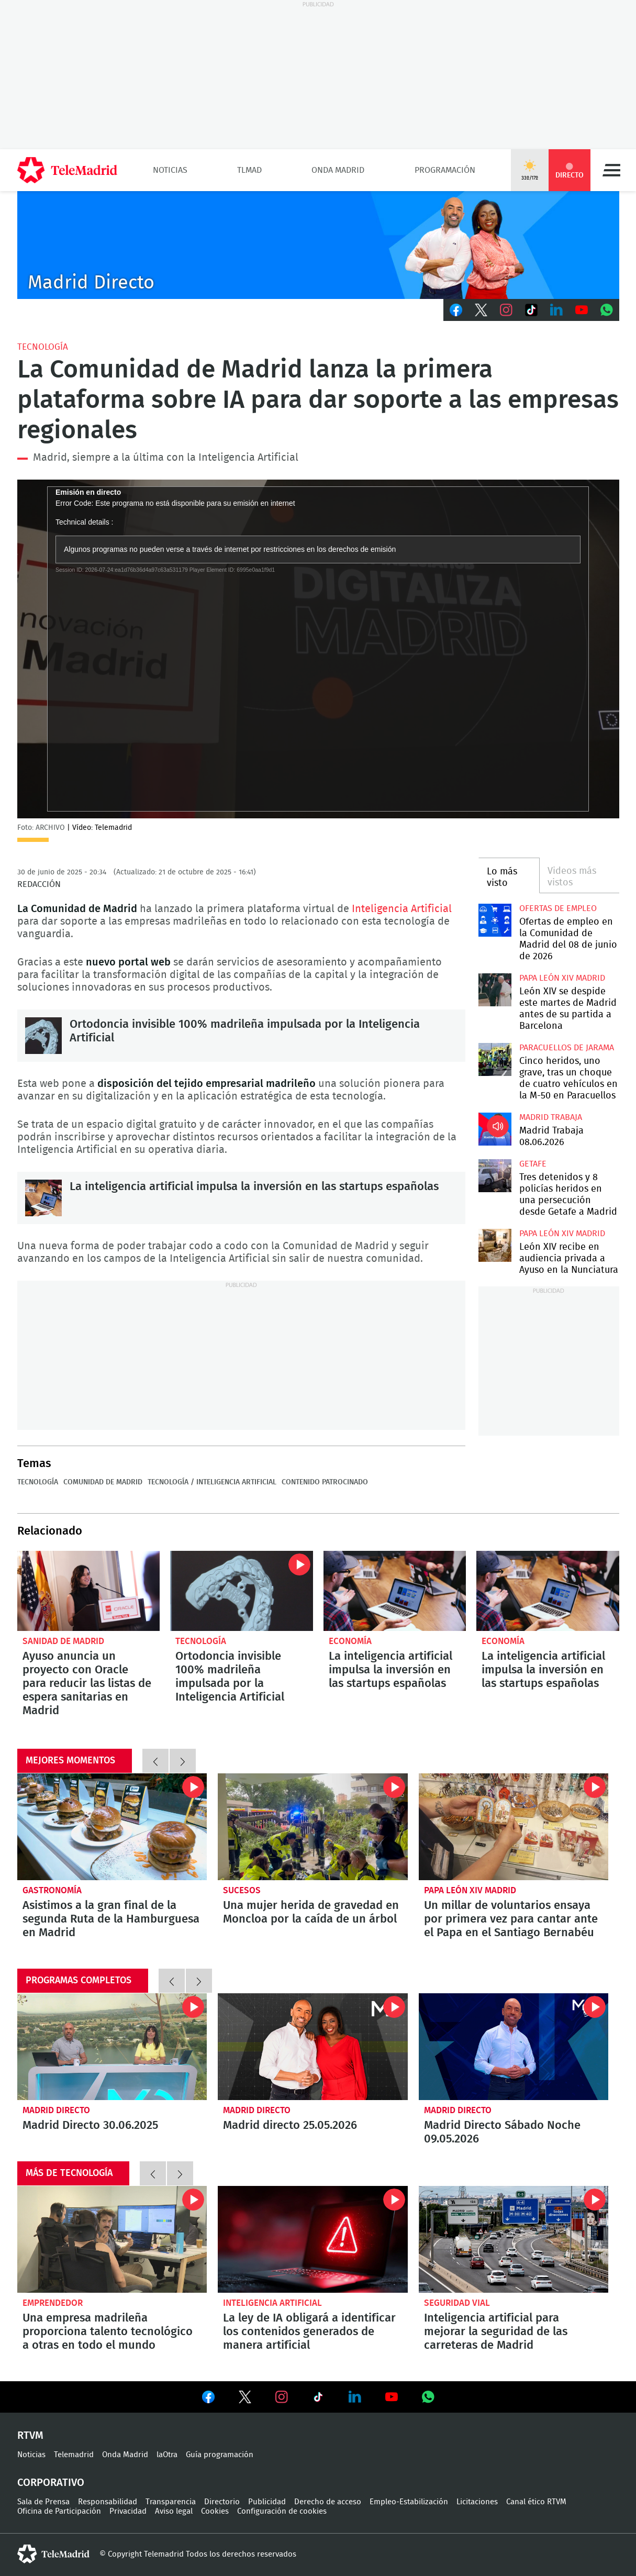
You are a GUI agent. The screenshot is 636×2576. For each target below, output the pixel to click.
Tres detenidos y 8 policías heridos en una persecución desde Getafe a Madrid (494, 1175)
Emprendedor (53, 2303)
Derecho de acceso (327, 2502)
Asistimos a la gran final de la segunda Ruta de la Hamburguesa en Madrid (112, 1826)
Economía (350, 1641)
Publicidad (267, 2502)
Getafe (532, 1164)
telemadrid (53, 2554)
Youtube (581, 310)
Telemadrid (74, 2455)
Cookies (215, 2511)
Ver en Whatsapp (428, 2396)
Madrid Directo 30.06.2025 (112, 2046)
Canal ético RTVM (536, 2502)
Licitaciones (477, 2502)
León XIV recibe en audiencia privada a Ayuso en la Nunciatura (494, 1245)
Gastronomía (52, 1890)
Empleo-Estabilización (409, 2502)
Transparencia (171, 2502)
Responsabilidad (107, 2502)
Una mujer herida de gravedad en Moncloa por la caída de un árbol (313, 1826)
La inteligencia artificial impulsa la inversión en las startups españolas (43, 1198)
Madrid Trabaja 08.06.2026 (494, 1129)
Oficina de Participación (59, 2511)
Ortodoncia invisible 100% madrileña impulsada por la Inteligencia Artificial (43, 1035)
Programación (445, 170)
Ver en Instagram (281, 2396)
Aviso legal (174, 2511)
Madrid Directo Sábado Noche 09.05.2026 (514, 2046)
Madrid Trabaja (550, 1117)
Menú (611, 170)
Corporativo (50, 2483)
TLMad (249, 170)
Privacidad (128, 2511)
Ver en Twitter (245, 2399)
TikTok (531, 310)
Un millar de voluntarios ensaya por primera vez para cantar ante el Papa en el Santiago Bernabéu (514, 1826)
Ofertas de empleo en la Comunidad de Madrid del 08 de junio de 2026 (494, 920)
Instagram (506, 310)
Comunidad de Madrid (102, 1482)
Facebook (455, 310)
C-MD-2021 (318, 245)
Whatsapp (606, 310)
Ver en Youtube (391, 2396)
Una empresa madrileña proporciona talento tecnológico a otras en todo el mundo (112, 2239)
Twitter (481, 310)
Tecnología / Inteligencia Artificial (212, 1482)
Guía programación (219, 2455)
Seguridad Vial (457, 2303)
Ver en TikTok (318, 2399)
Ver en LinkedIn (354, 2396)
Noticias (170, 170)
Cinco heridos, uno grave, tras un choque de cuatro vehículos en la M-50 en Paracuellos (494, 1059)
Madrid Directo (56, 2110)
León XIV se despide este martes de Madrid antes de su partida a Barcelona (494, 989)
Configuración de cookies (282, 2511)
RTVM (30, 2435)
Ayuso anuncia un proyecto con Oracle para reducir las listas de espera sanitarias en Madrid (88, 1591)
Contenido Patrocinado (325, 1482)
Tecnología (42, 346)
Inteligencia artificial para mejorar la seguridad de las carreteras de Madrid (514, 2239)
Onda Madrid (337, 170)
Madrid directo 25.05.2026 (313, 2046)
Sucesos (242, 1890)
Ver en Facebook (208, 2399)
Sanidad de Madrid (63, 1641)
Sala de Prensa (43, 2502)
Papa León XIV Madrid (562, 978)
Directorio (222, 2502)
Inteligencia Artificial (402, 909)
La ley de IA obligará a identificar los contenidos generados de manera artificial (313, 2239)
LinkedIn (556, 310)
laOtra (167, 2455)
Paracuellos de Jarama (566, 1047)
